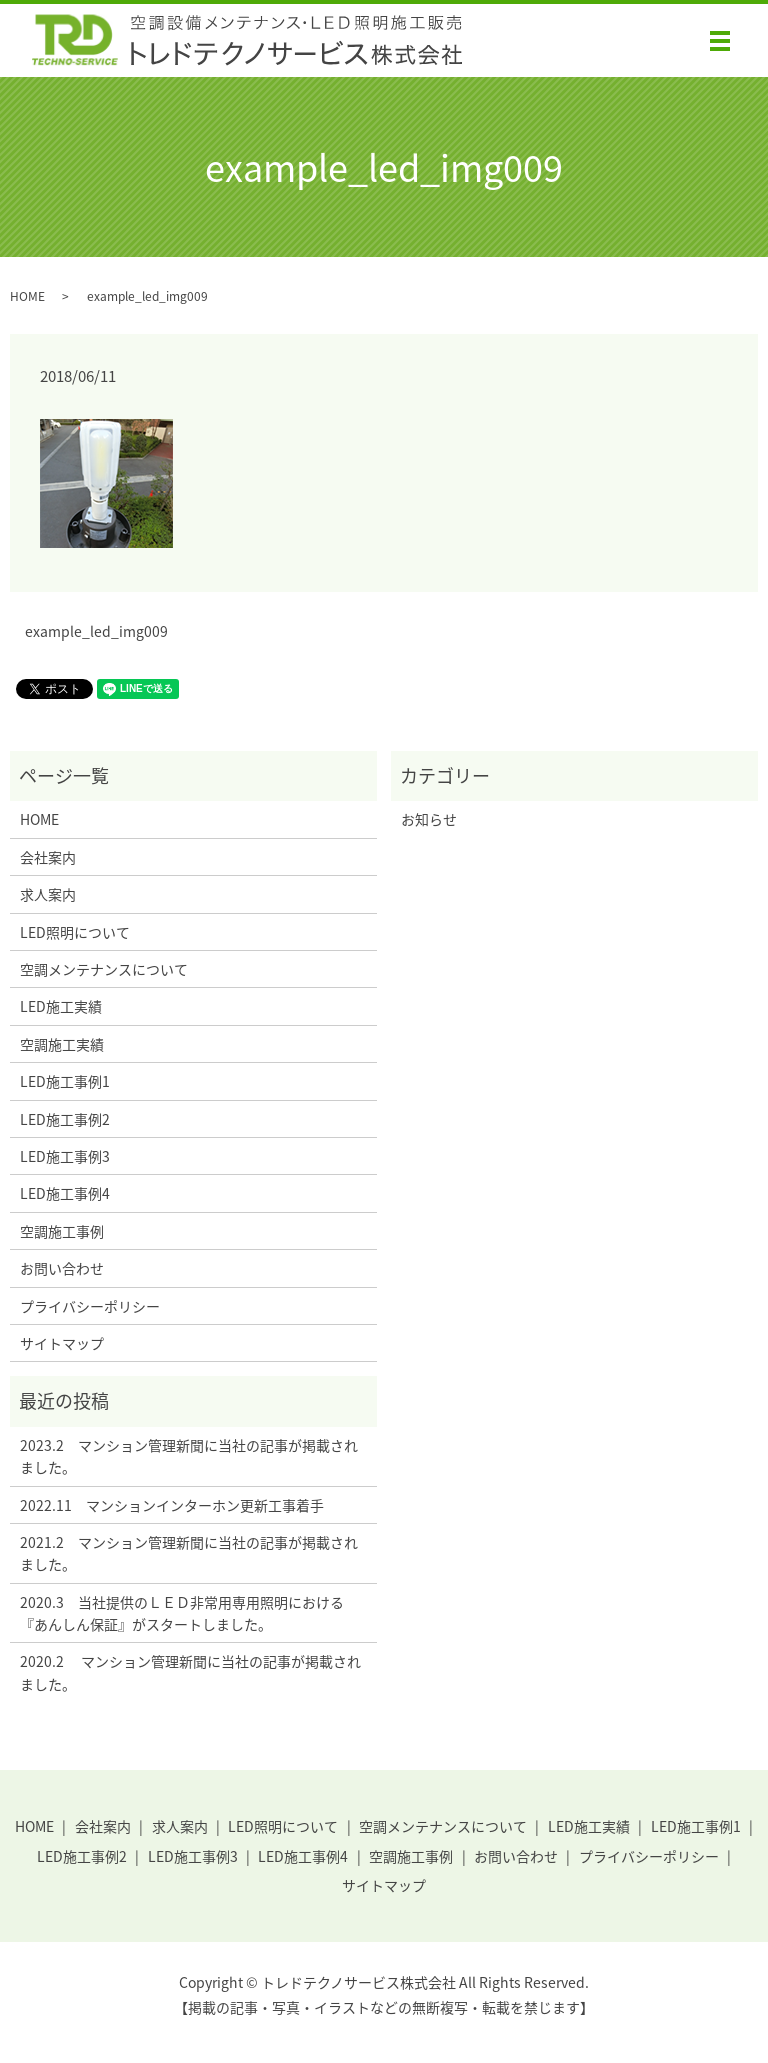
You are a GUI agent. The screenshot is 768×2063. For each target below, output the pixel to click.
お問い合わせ (62, 1268)
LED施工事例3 (65, 1156)
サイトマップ (62, 1343)
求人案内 (48, 894)
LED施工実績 (61, 1006)
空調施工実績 (62, 1044)
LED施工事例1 (65, 1081)
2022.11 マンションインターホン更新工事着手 (172, 1505)
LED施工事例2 (65, 1119)
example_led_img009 (96, 631)
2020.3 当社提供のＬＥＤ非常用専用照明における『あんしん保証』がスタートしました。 (182, 1613)
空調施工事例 (62, 1231)
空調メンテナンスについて (104, 969)
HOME (27, 296)
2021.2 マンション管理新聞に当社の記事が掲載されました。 (189, 1553)
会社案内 (48, 857)
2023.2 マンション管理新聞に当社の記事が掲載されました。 (189, 1456)
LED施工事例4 (65, 1193)
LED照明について (75, 932)
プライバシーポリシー (90, 1306)
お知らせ (429, 819)
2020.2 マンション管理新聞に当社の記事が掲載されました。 (190, 1672)
